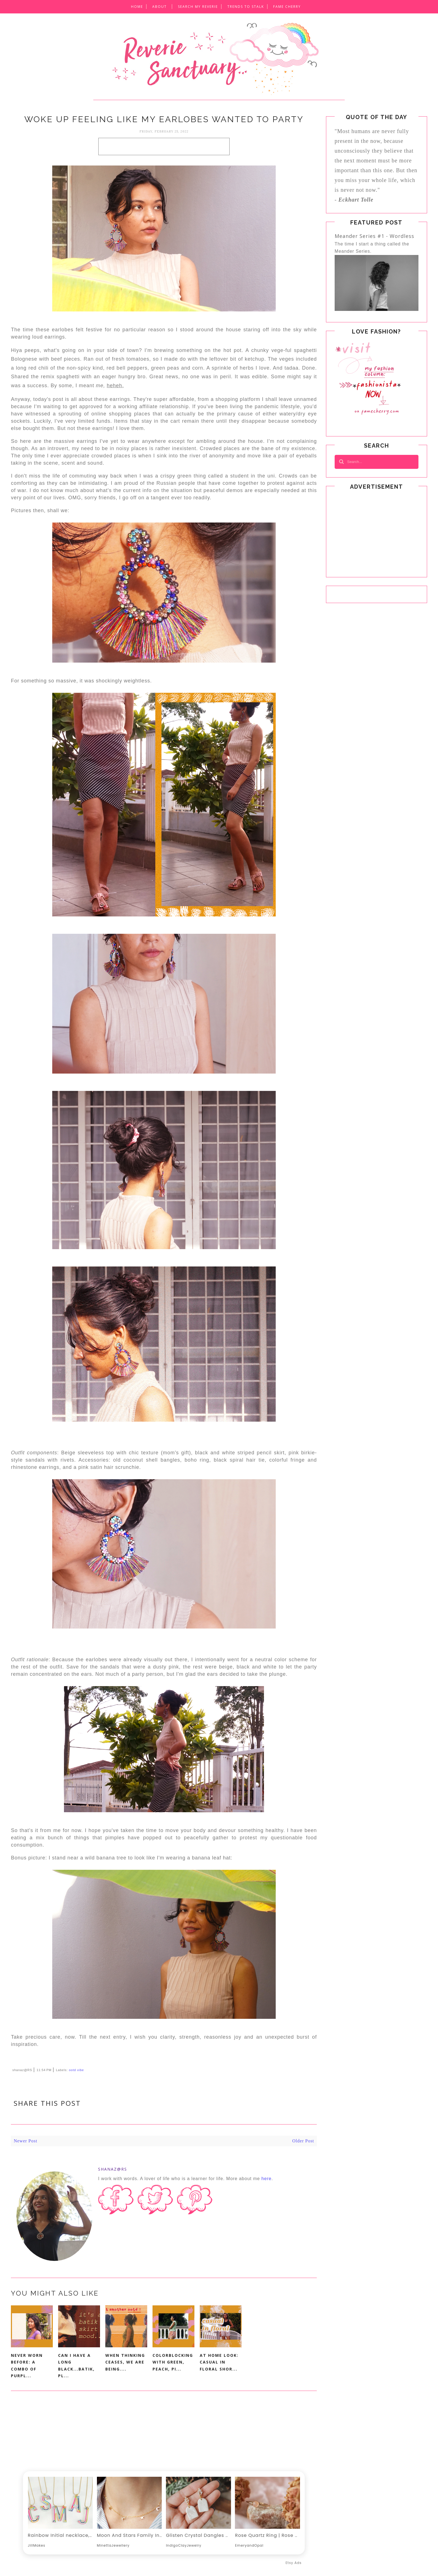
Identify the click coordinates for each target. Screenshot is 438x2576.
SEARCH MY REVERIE (198, 6)
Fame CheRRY (287, 6)
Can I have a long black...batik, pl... (76, 2366)
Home (137, 6)
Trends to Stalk (245, 6)
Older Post (303, 2140)
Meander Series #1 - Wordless (374, 236)
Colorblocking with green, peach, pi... (173, 2362)
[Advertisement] (164, 146)
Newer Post (25, 2140)
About (159, 6)
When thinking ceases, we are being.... (125, 2362)
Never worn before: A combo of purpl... (27, 2366)
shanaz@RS (112, 2169)
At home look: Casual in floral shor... (219, 2362)
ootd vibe (76, 2070)
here (266, 2178)
